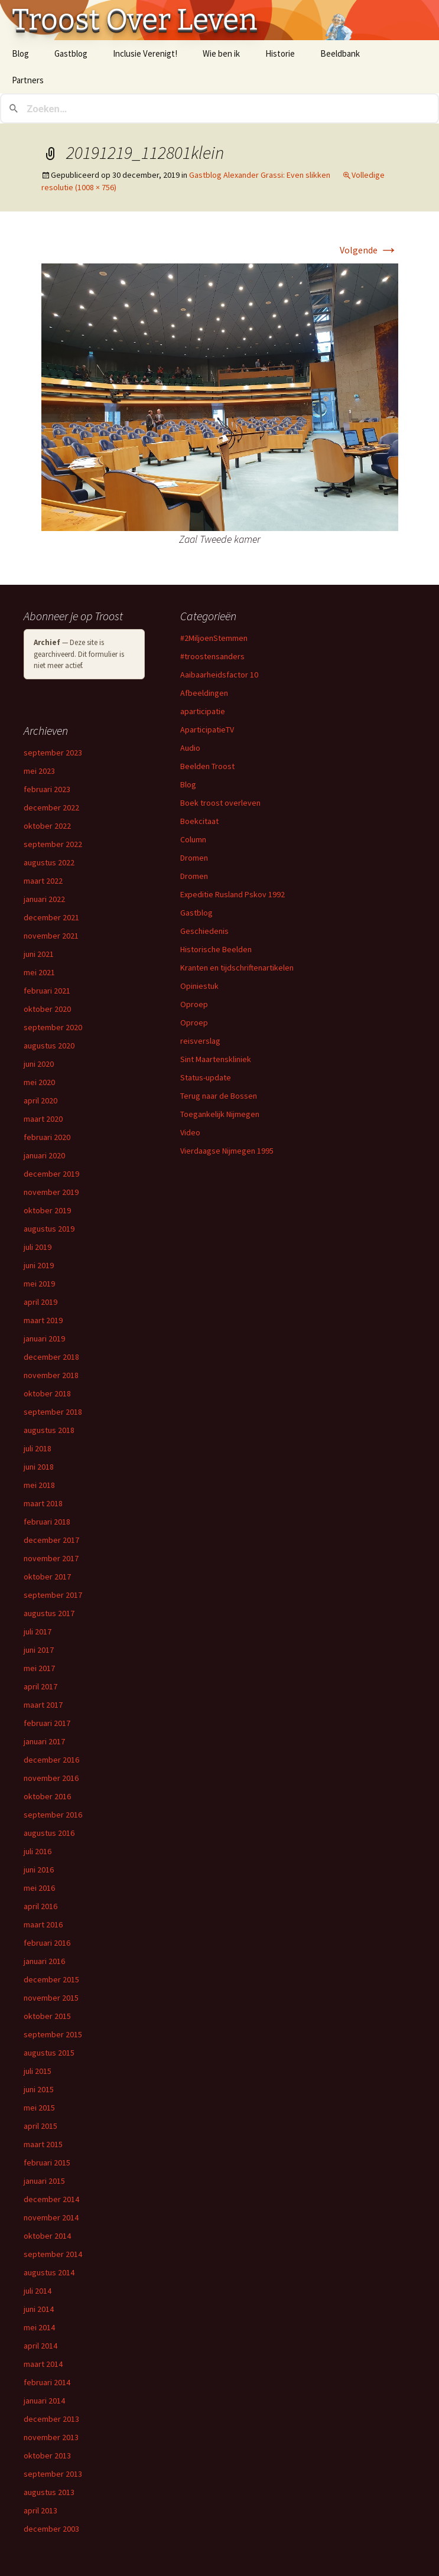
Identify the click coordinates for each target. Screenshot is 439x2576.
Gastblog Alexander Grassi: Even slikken (259, 175)
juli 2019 (37, 1247)
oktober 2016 (47, 1796)
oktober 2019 (47, 1210)
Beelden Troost (207, 766)
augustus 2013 (49, 2492)
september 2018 (53, 1411)
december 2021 (51, 917)
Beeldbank (340, 53)
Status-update (205, 1077)
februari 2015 (47, 2162)
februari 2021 (47, 990)
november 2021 (51, 935)
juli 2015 (37, 2071)
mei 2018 (39, 1485)
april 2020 (40, 1100)
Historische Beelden (216, 949)
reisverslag (200, 1040)
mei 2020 (39, 1082)
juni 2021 (39, 954)
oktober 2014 (47, 2235)
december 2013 (51, 2419)
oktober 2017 (47, 1576)
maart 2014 (43, 2364)
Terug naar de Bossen (218, 1095)
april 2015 (40, 2126)
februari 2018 (47, 1521)
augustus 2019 (49, 1228)
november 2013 (51, 2437)
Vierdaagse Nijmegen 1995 (227, 1150)
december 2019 (51, 1173)
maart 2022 (43, 880)
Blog (20, 53)
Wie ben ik (221, 53)
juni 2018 (39, 1466)
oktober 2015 (47, 2016)
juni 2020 (39, 1064)
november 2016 (51, 1778)
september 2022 (53, 844)
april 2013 (40, 2510)
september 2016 (53, 1814)
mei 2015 (39, 2107)
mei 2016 (39, 1888)
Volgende (369, 250)
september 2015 (53, 2034)
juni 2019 (39, 1265)
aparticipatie (202, 711)
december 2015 (51, 1979)
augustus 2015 (49, 2052)
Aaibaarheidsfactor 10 (219, 674)
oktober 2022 (47, 825)
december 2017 (51, 1540)
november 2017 (51, 1558)
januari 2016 (44, 1961)
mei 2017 (39, 1668)
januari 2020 (44, 1155)
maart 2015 (43, 2144)
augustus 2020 (49, 1045)
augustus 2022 (49, 862)
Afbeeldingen (204, 693)
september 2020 (53, 1027)
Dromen (194, 857)
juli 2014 (37, 2290)
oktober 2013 (47, 2455)
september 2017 (53, 1595)
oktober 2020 (47, 1009)
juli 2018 (37, 1448)
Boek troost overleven (220, 802)
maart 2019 (43, 1320)
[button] (219, 397)
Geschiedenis (204, 931)
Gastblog (70, 53)
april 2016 (40, 1906)
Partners (28, 80)
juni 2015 (39, 2089)
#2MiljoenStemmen (214, 638)
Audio (190, 747)
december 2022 (51, 807)
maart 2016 (43, 1924)
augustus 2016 (49, 1833)
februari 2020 (47, 1137)
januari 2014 (44, 2400)
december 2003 (51, 2528)
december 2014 (51, 2199)
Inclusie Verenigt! (145, 53)
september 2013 (53, 2473)
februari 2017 (47, 1723)
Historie (280, 53)
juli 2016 (37, 1851)
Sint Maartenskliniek (215, 1059)
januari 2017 (44, 1741)
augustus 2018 (49, 1430)
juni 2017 (39, 1649)
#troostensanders (212, 656)
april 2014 (40, 2345)
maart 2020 (43, 1118)
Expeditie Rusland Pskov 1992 (232, 894)
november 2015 (51, 1997)
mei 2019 (39, 1283)
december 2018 (51, 1356)
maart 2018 (43, 1503)
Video (190, 1132)
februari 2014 (47, 2382)
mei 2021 (39, 972)
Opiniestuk (199, 986)
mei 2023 (39, 771)
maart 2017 (43, 1704)
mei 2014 (39, 2327)
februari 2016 (47, 1942)
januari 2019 (44, 1338)
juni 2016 (39, 1869)
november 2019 (51, 1192)
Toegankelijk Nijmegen (219, 1114)
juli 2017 (37, 1631)
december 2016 (51, 1759)
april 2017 (40, 1686)
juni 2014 (39, 2309)
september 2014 (53, 2254)
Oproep (194, 1004)
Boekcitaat (199, 821)
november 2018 (51, 1375)
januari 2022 (44, 899)
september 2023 (53, 752)
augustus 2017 (49, 1613)
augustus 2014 (49, 2272)
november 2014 (51, 2217)
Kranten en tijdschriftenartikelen (237, 967)
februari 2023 (47, 789)
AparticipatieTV (207, 729)
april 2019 (40, 1302)
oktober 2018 (47, 1393)
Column (193, 839)
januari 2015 (44, 2181)
